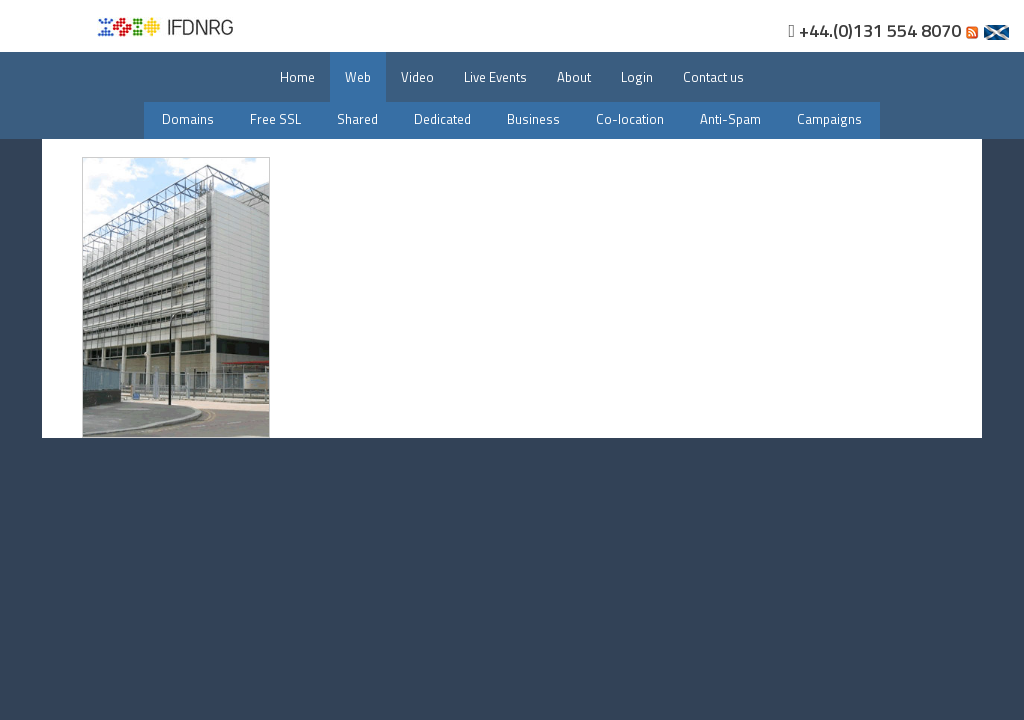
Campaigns (829, 119)
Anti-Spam (730, 119)
